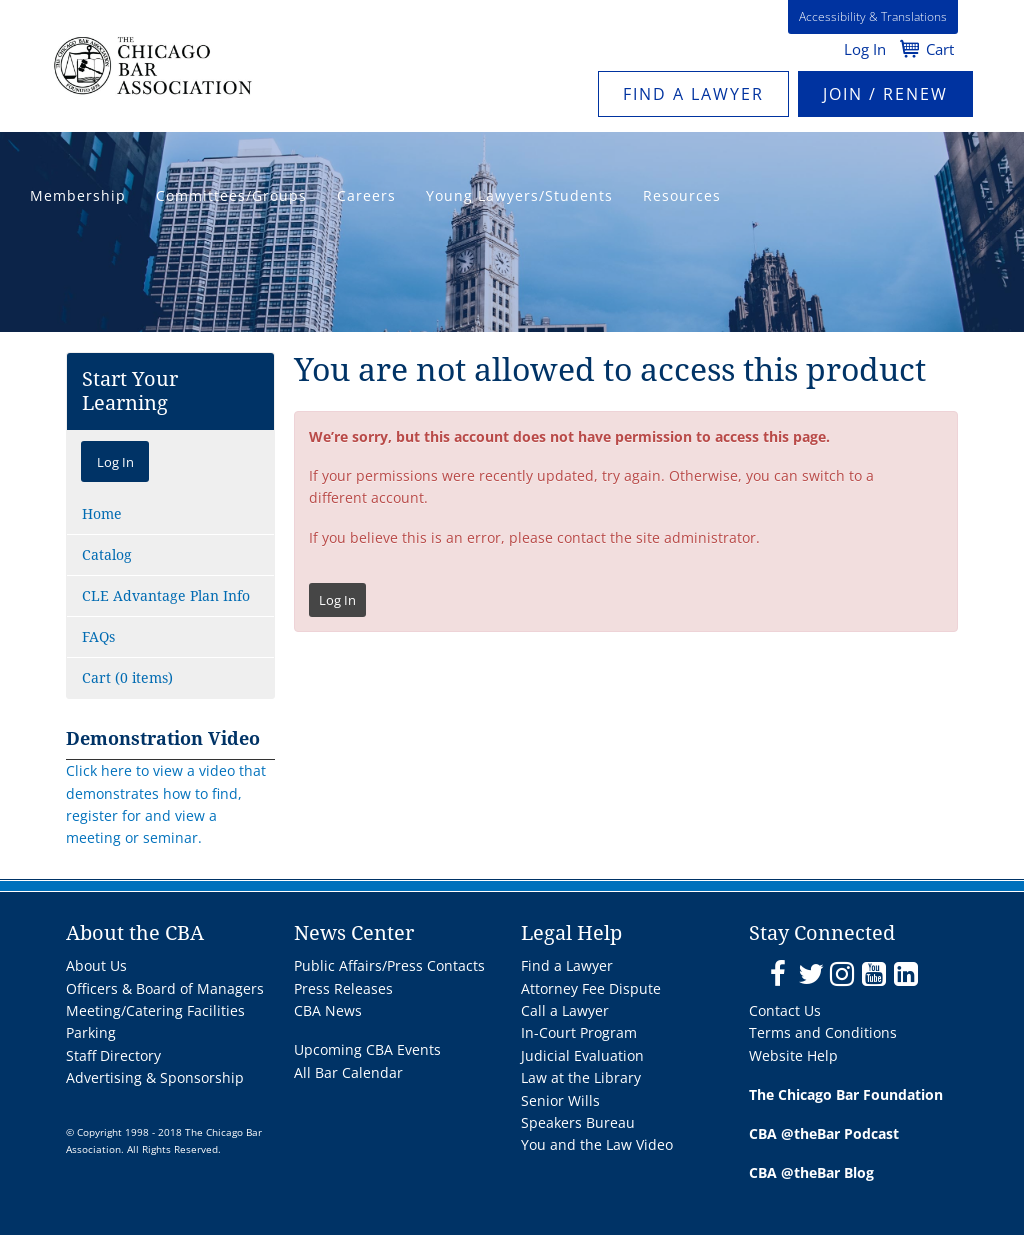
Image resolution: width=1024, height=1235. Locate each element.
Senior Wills (560, 1100)
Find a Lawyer (693, 94)
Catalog (107, 555)
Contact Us (785, 1010)
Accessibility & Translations (873, 16)
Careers (366, 195)
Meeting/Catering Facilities (155, 1010)
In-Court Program (579, 1032)
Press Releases (343, 988)
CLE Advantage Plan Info (166, 596)
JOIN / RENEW (885, 94)
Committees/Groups (231, 195)
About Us (96, 965)
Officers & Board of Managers (165, 988)
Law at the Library (581, 1077)
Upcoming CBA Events (367, 1049)
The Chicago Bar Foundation (846, 1094)
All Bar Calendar (348, 1072)
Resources (682, 195)
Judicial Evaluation (582, 1055)
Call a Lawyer (565, 1010)
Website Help (793, 1055)
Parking (91, 1032)
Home (102, 514)
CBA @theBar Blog (811, 1172)
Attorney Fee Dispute (591, 988)
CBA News (328, 1010)
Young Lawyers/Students (519, 195)
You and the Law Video (597, 1144)
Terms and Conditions (823, 1032)
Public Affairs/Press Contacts (389, 965)
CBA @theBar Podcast (824, 1133)
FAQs (98, 637)
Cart (940, 49)
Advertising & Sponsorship (155, 1077)
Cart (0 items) (127, 678)
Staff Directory (113, 1055)
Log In (865, 49)
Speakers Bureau (578, 1122)
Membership (78, 195)
